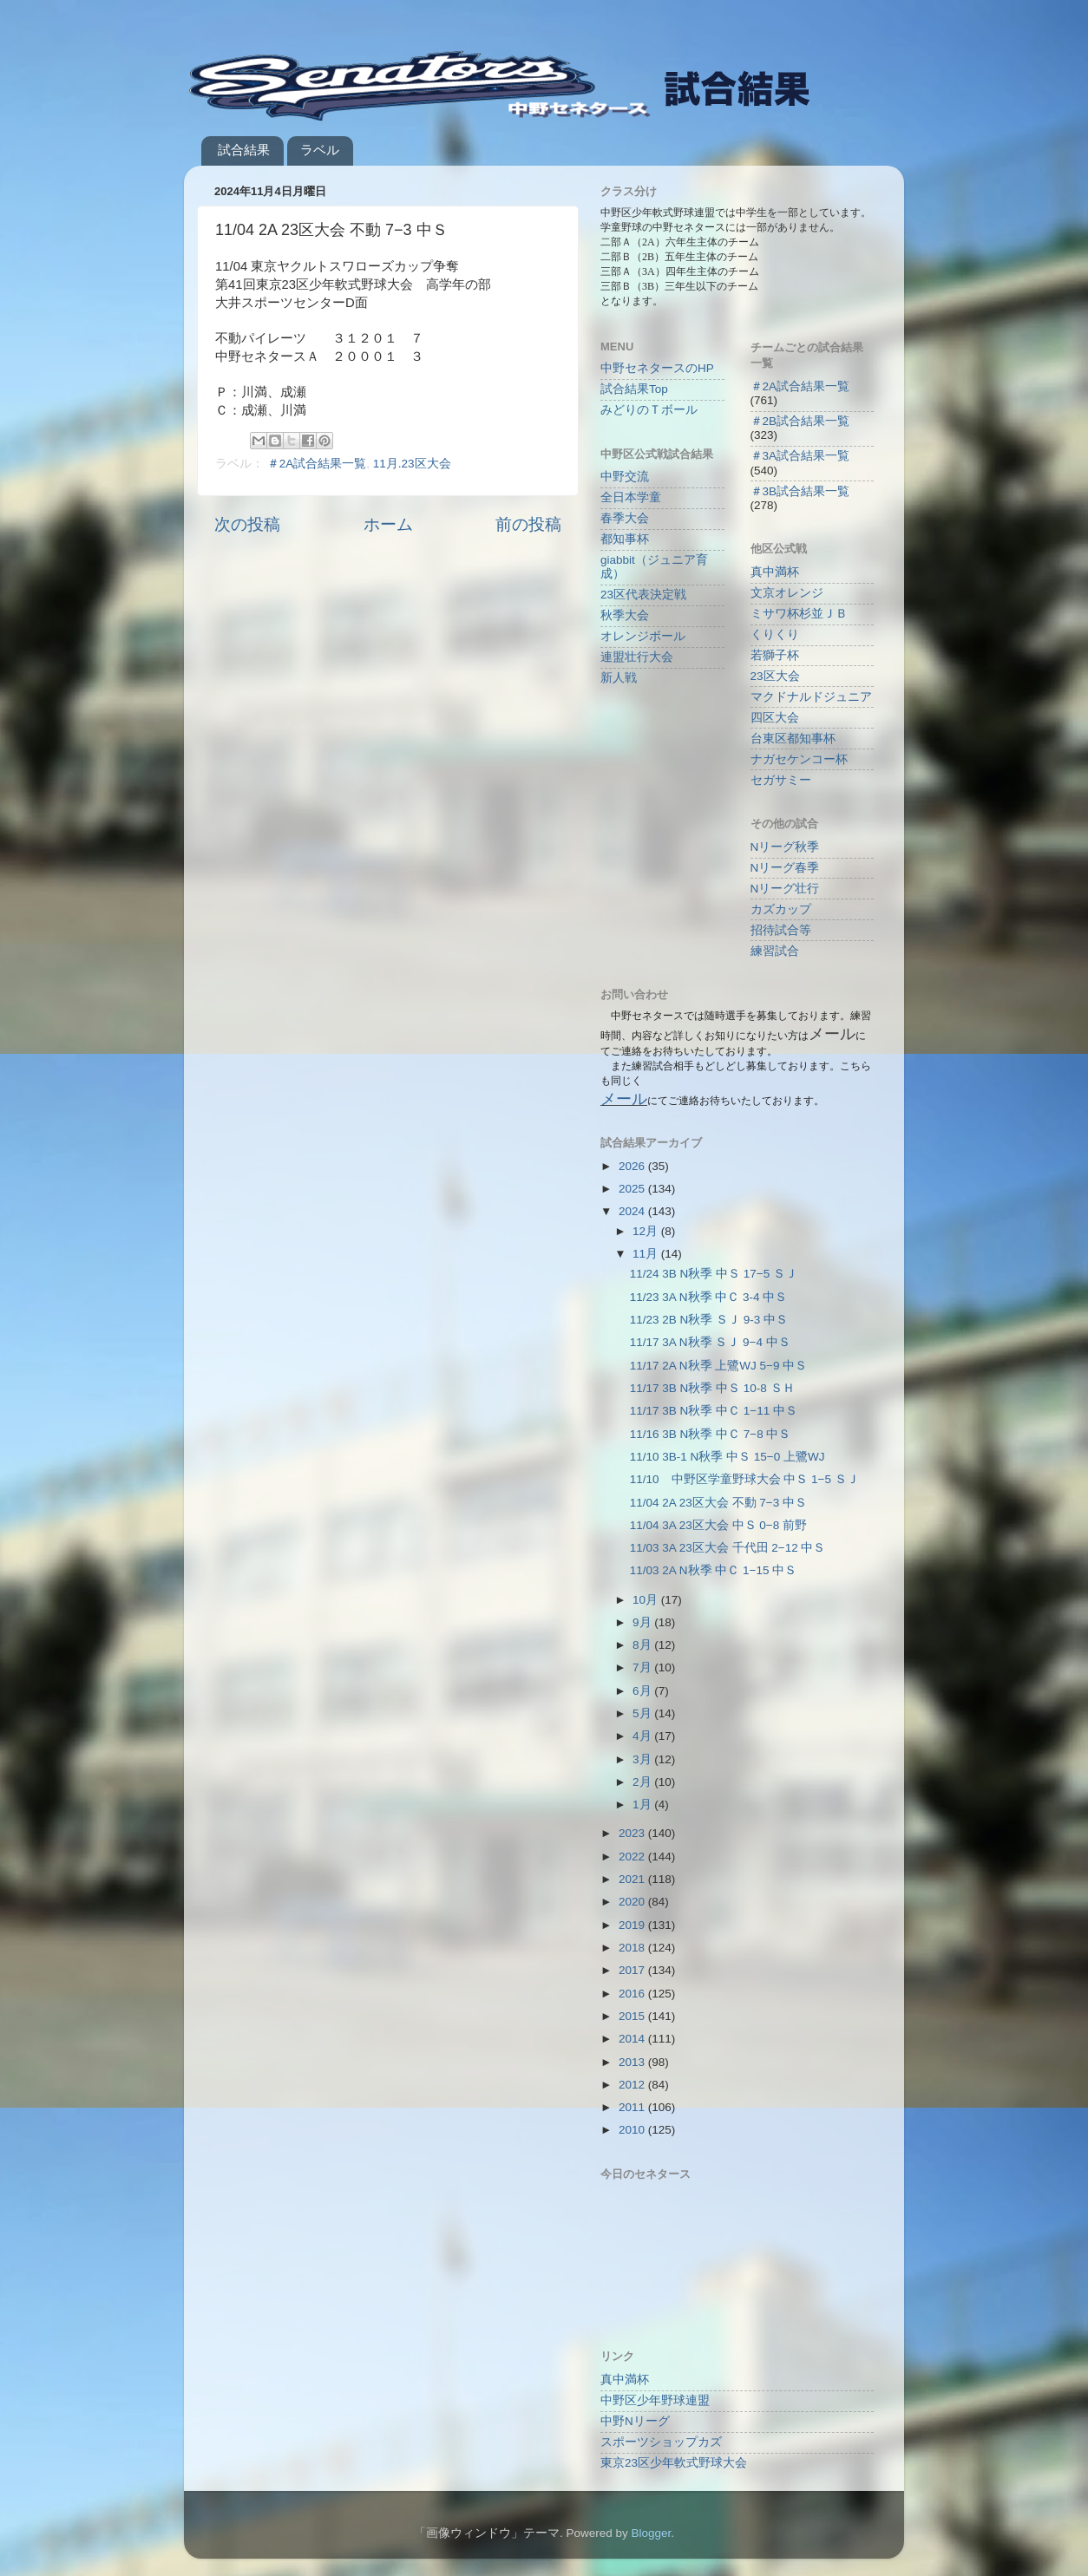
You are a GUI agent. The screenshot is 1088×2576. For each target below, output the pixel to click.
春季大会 (624, 518)
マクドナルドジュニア (811, 696)
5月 (643, 1713)
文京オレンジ (786, 592)
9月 (643, 1622)
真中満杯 (774, 572)
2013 (633, 2062)
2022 (633, 1856)
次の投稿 (247, 524)
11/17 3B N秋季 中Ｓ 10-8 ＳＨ (712, 1388)
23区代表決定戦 (643, 594)
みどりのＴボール (649, 409)
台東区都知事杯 (793, 738)
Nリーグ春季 (785, 867)
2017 (633, 1970)
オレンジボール (642, 636)
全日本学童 (630, 497)
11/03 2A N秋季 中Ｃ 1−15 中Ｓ (713, 1570)
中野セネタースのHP (657, 368)
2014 (633, 2038)
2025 (633, 1188)
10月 (646, 1599)
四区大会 (774, 717)
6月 (643, 1690)
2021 (633, 1879)
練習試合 (774, 951)
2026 (633, 1166)
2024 (633, 1211)
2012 (633, 2084)
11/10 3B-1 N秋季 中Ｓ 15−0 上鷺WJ (727, 1456)
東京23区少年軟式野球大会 (673, 2462)
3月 (643, 1759)
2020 (633, 1901)
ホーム (388, 524)
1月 (643, 1804)
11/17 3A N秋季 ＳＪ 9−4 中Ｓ (710, 1342)
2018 (633, 1947)
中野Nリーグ (635, 2421)
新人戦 (618, 677)
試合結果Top (634, 389)
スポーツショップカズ (661, 2442)
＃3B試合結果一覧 (800, 491)
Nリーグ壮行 (785, 888)
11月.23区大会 (412, 463)
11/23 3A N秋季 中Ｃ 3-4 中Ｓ (709, 1297)
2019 (633, 1925)
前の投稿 (528, 524)
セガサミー (780, 780)
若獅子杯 (774, 655)
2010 (633, 2129)
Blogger (651, 2533)
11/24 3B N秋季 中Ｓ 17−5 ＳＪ (713, 1273)
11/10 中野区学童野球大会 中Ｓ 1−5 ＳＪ (744, 1479)
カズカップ (780, 909)
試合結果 (244, 149)
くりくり (774, 634)
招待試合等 (780, 930)
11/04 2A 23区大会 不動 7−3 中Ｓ (718, 1502)
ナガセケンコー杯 (799, 759)
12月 (646, 1231)
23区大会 (775, 676)
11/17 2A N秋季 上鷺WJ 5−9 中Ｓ (718, 1365)
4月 (643, 1735)
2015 (633, 2016)
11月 (646, 1253)
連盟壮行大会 (636, 657)
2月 (643, 1781)
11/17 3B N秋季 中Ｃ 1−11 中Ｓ (713, 1410)
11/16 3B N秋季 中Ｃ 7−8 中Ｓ (710, 1434)
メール (623, 1099)
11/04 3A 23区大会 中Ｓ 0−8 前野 (718, 1525)
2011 (633, 2107)
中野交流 (624, 476)
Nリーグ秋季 (785, 846)
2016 (633, 1993)
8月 (643, 1644)
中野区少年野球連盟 (655, 2400)
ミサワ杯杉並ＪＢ (799, 613)
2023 (633, 1833)
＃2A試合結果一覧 (317, 463)
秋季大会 (624, 615)
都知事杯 (624, 539)
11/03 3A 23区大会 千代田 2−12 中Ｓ (728, 1547)
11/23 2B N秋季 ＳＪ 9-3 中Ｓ (709, 1319)
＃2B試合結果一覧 (800, 421)
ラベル (319, 149)
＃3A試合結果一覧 (800, 455)
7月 (643, 1667)
